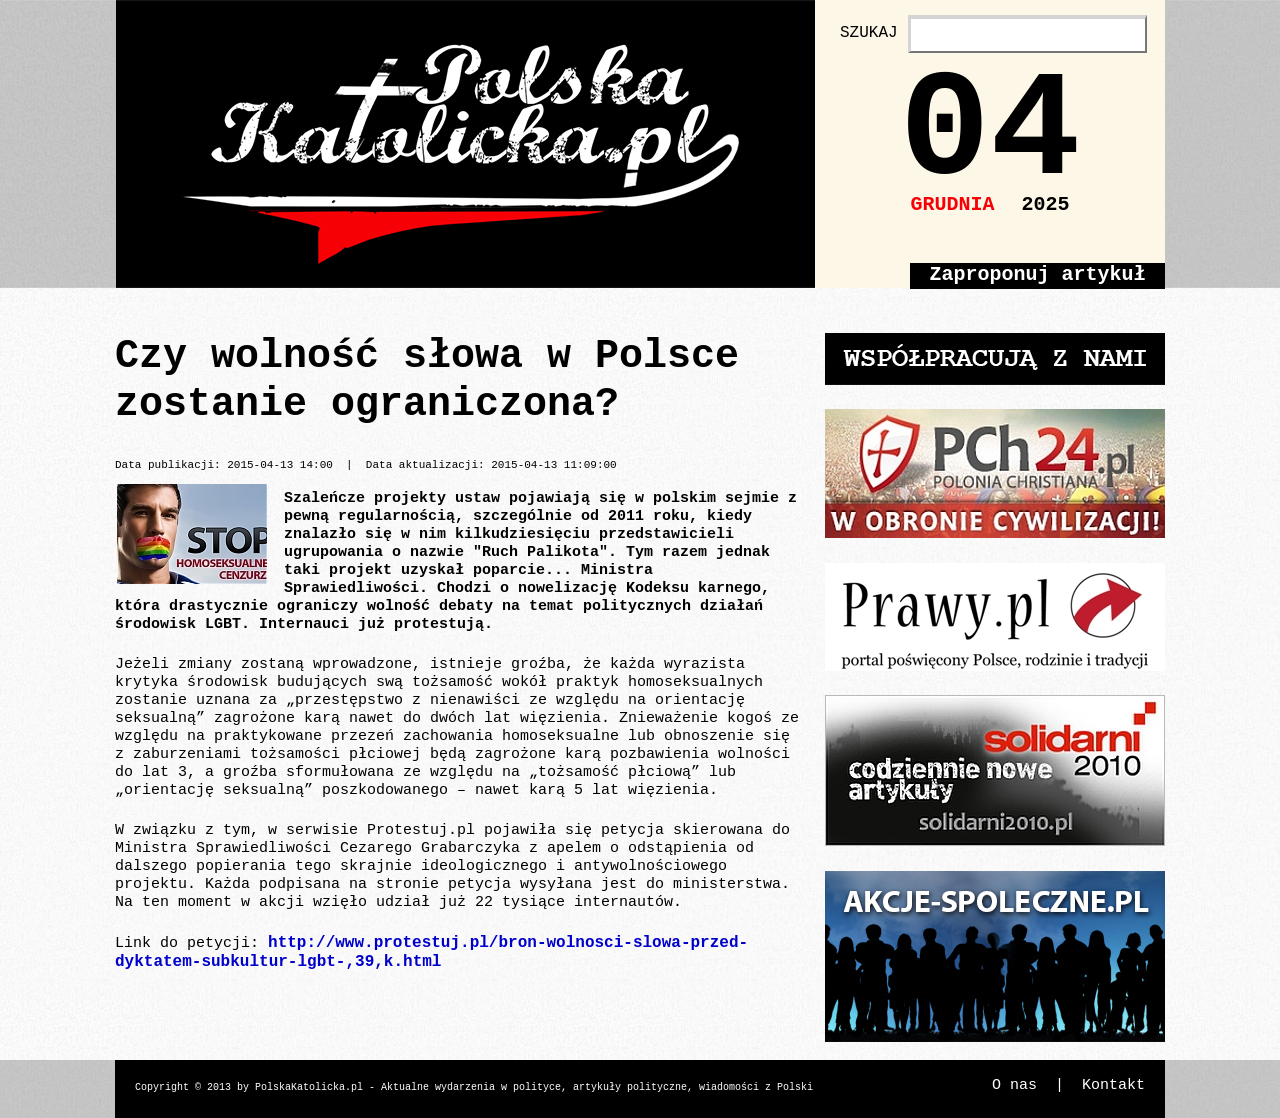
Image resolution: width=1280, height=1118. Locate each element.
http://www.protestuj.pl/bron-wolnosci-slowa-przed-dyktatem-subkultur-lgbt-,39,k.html (431, 952)
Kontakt (1113, 1085)
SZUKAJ (869, 33)
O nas (1014, 1085)
